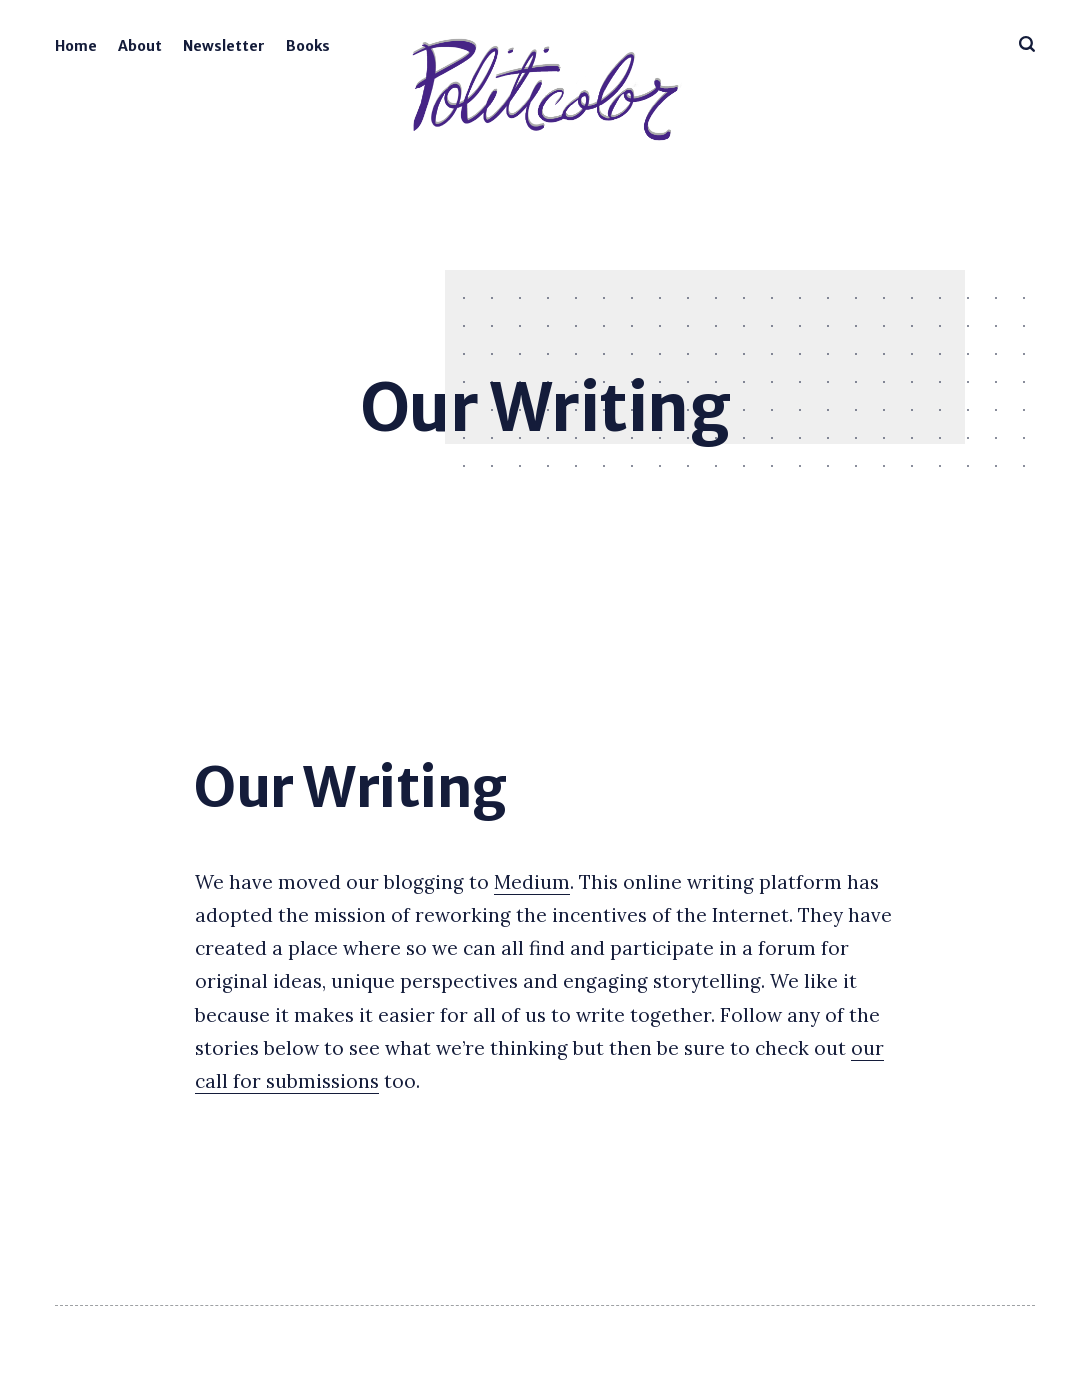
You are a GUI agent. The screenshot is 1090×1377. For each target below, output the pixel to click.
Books (308, 46)
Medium (532, 882)
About (140, 46)
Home (76, 46)
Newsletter (224, 46)
